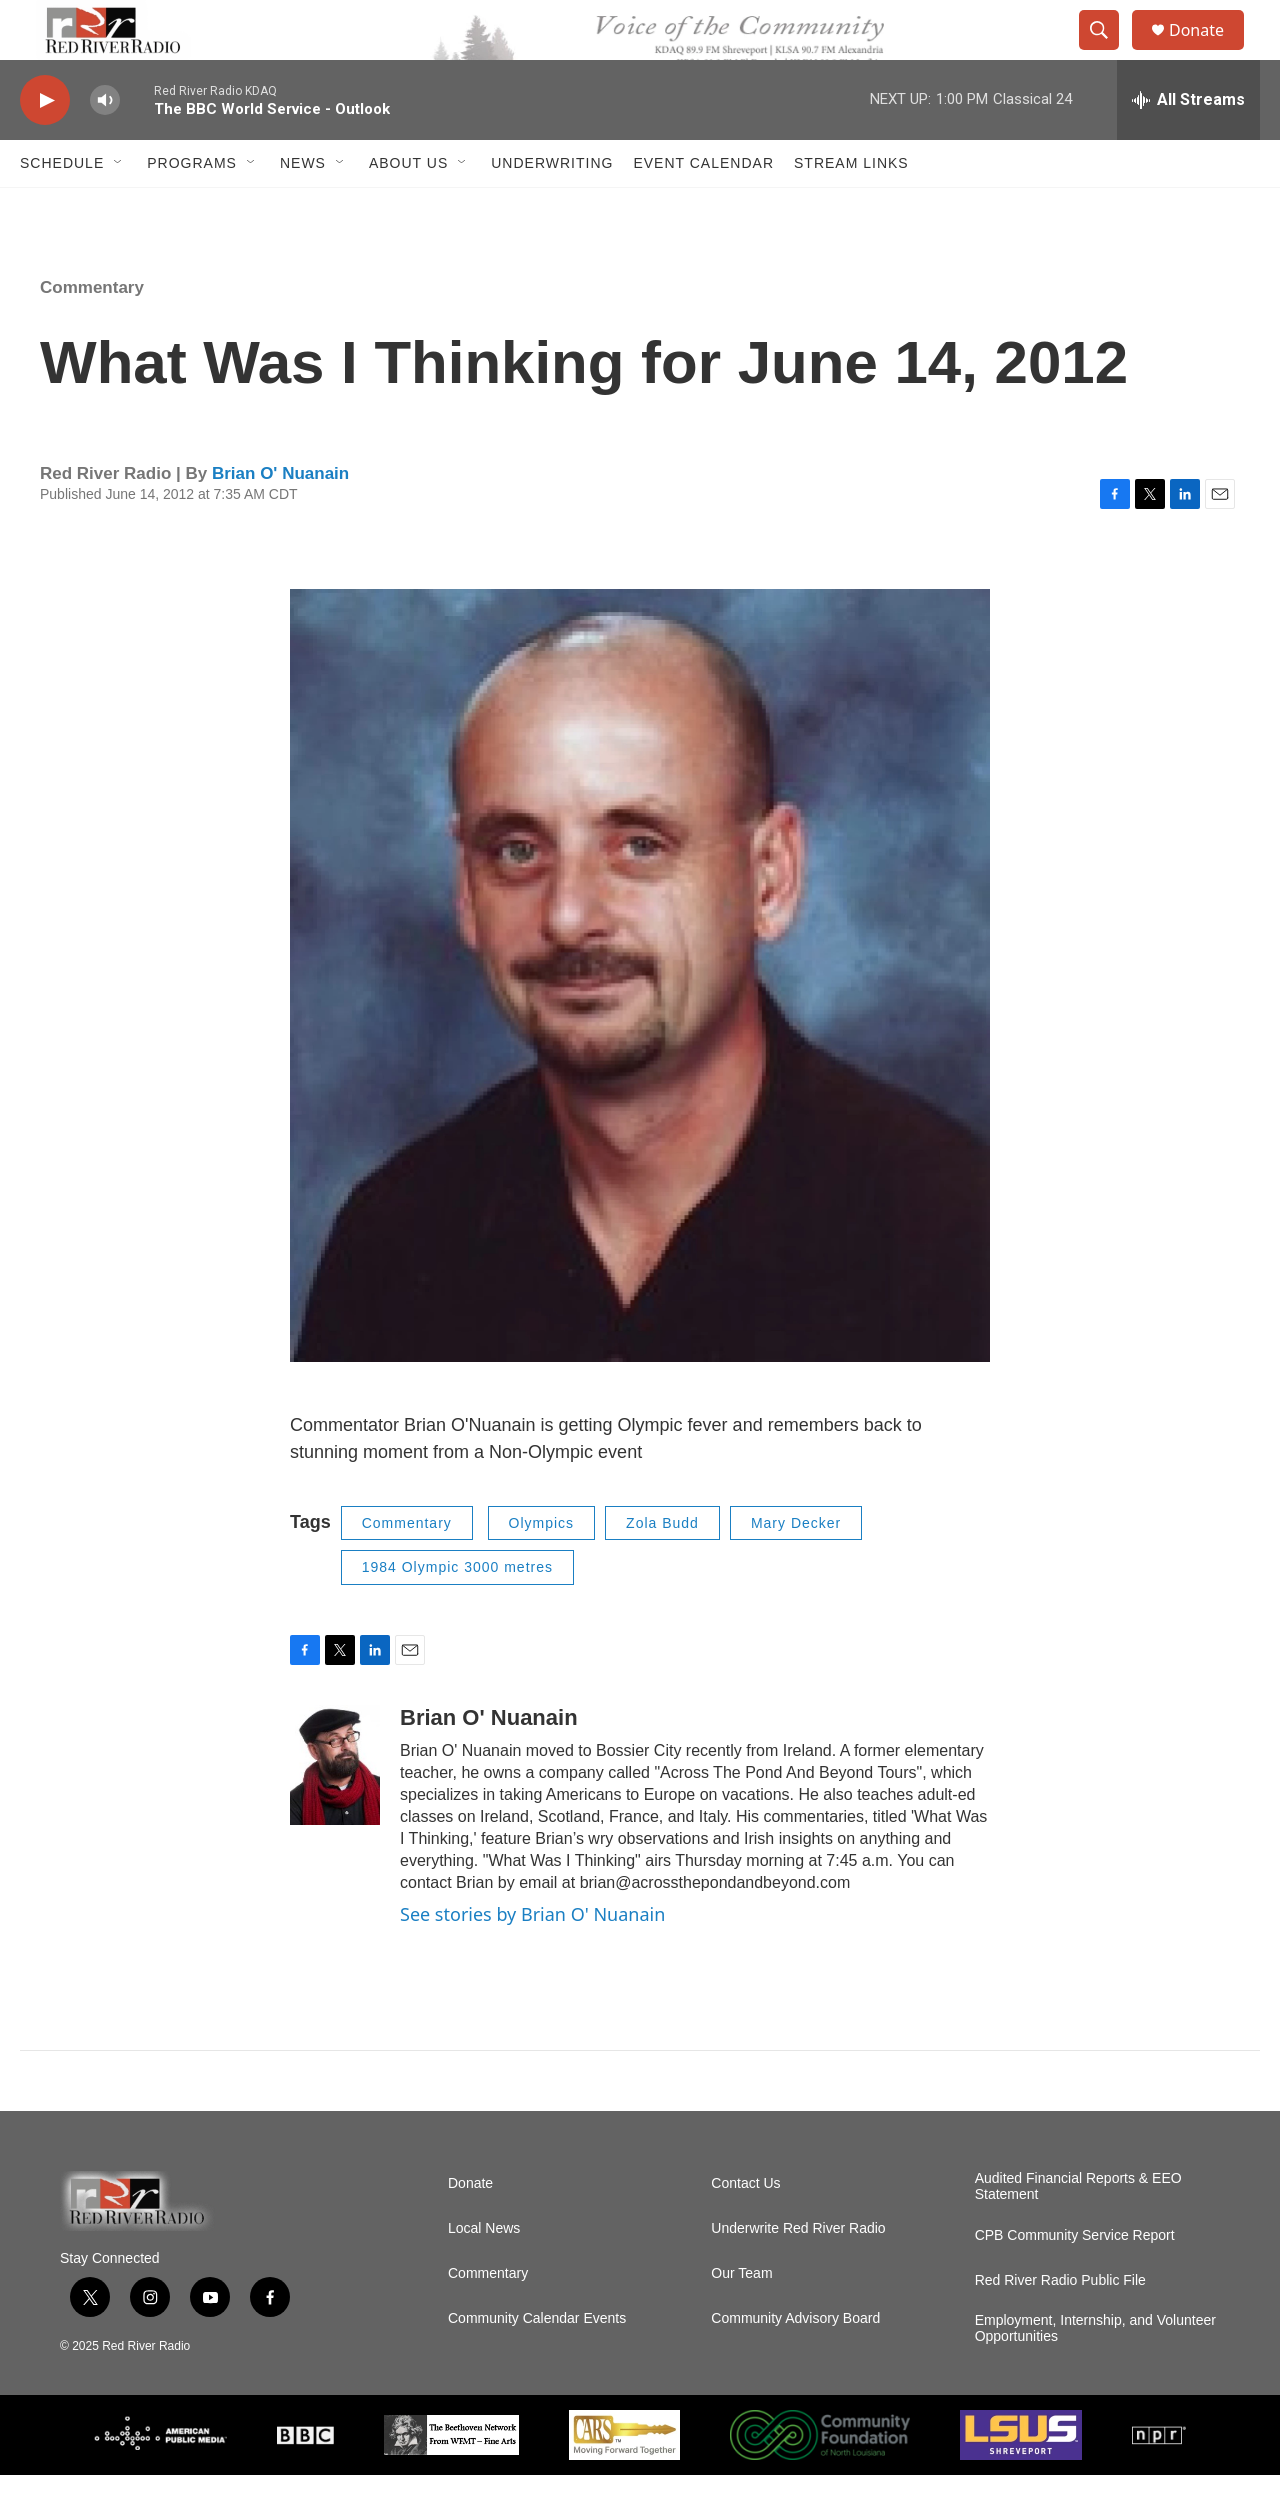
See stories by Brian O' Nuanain (532, 1959)
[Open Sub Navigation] (119, 208)
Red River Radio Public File (1060, 2325)
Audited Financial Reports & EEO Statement (1078, 2231)
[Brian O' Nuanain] (335, 1810)
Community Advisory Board (795, 2363)
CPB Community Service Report (1075, 2280)
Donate (1209, 52)
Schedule (62, 208)
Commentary (92, 332)
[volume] (105, 145)
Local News (484, 2273)
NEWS (303, 208)
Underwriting (552, 208)
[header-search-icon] (1108, 53)
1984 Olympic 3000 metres (457, 1612)
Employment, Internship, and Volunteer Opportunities (1095, 2373)
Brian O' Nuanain (280, 518)
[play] (45, 145)
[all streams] (1188, 145)
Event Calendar (703, 208)
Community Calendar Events (537, 2363)
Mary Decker (796, 1568)
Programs (192, 208)
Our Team (741, 2318)
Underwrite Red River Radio (798, 2273)
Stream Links (851, 208)
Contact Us (745, 2228)
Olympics (542, 1568)
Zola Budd (662, 1568)
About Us (408, 208)
